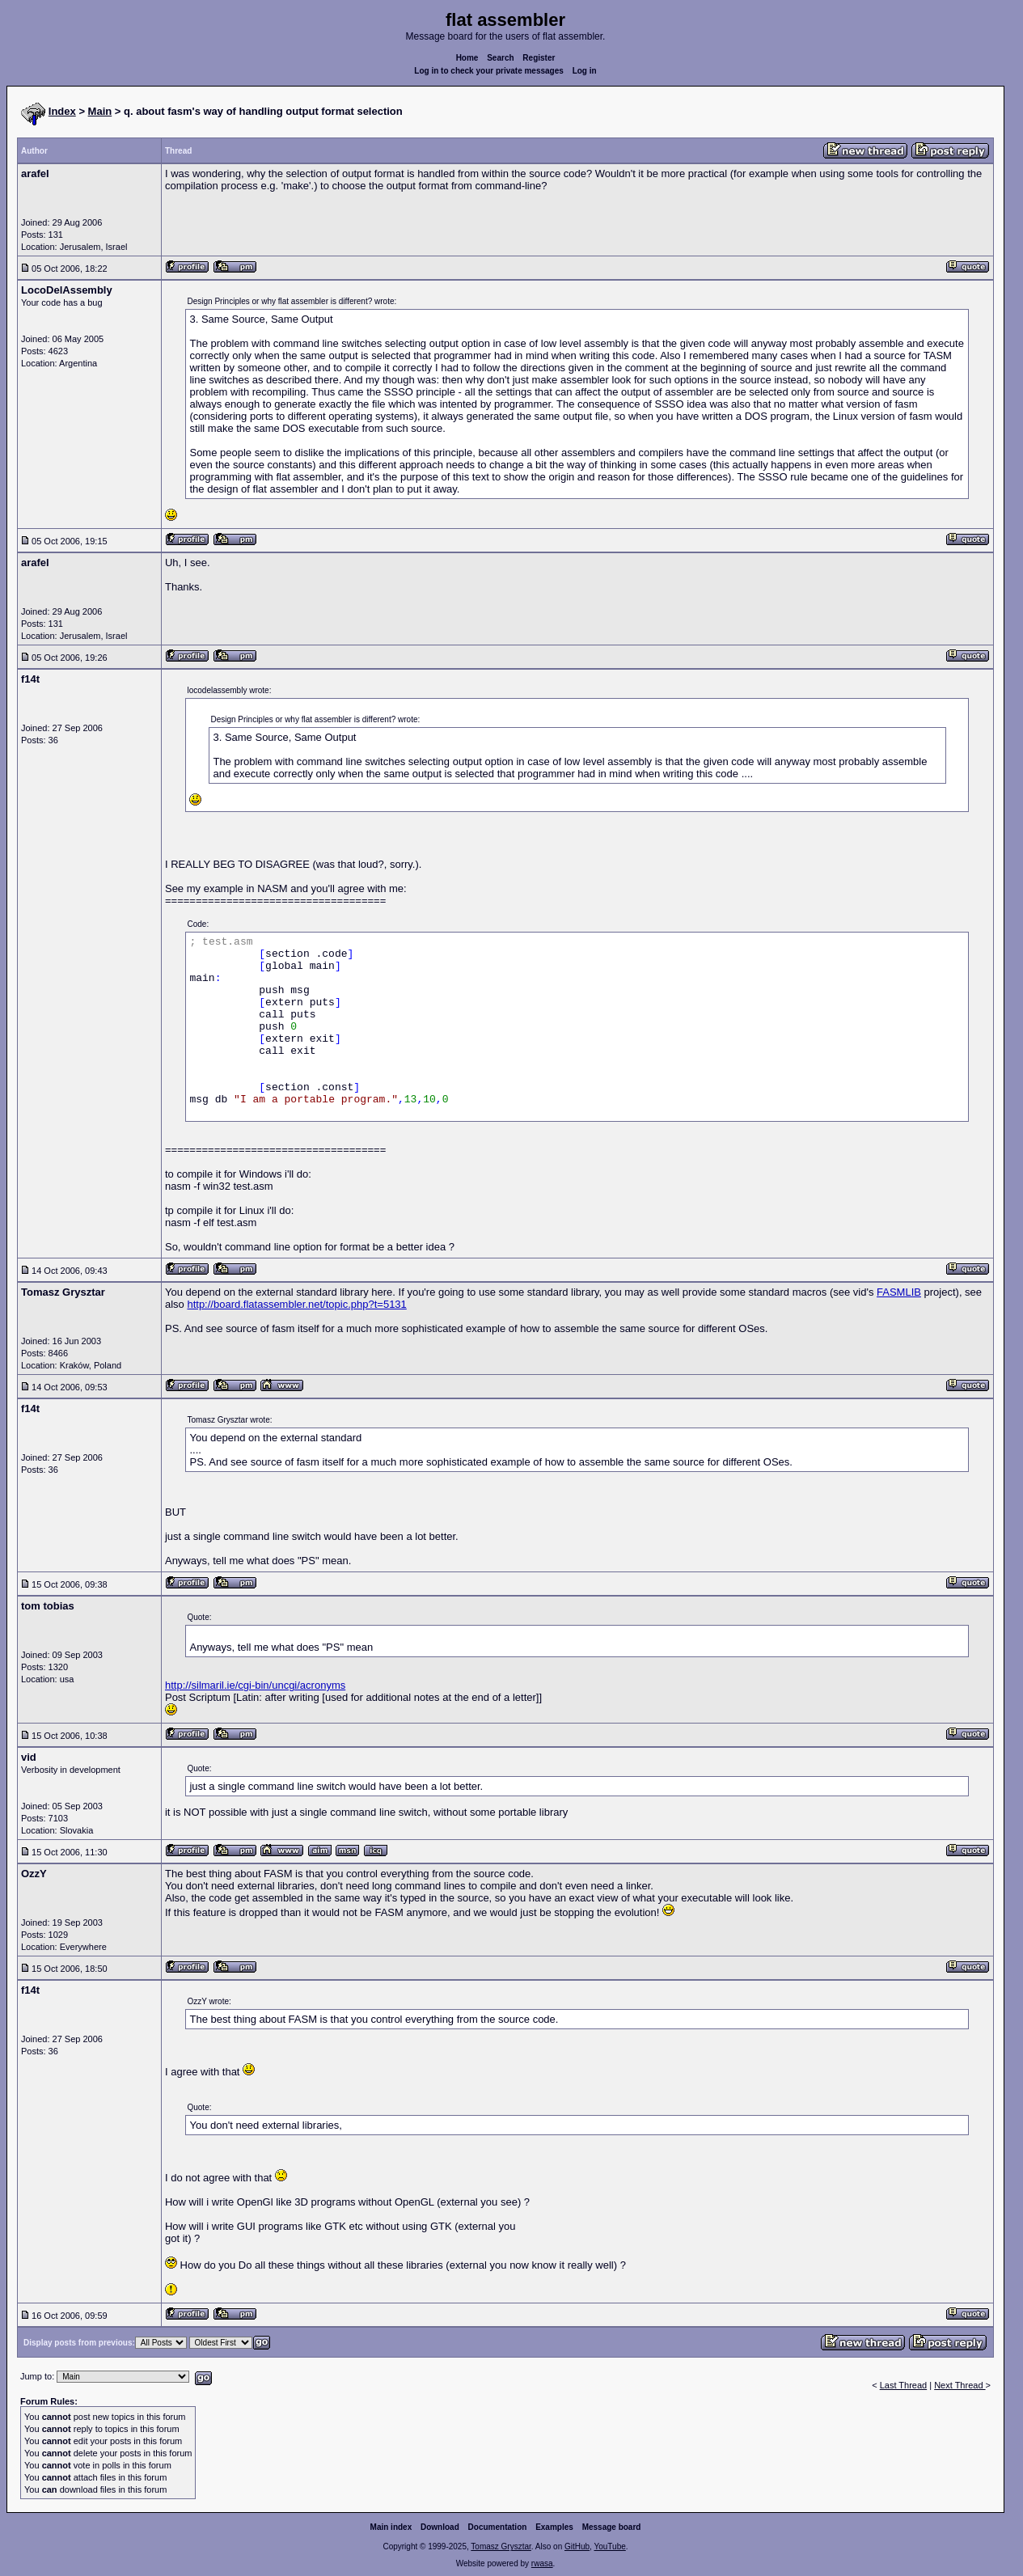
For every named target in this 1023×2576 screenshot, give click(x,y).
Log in (585, 70)
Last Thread (904, 2385)
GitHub (577, 2546)
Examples (554, 2527)
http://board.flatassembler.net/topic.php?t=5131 (296, 1304)
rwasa (542, 2563)
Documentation (497, 2527)
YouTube (609, 2546)
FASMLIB (899, 1292)
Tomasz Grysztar (501, 2546)
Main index (391, 2527)
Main (100, 111)
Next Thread (959, 2385)
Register (538, 57)
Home (467, 57)
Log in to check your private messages (489, 70)
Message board (611, 2527)
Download (440, 2527)
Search (500, 57)
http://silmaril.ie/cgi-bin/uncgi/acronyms (255, 1685)
